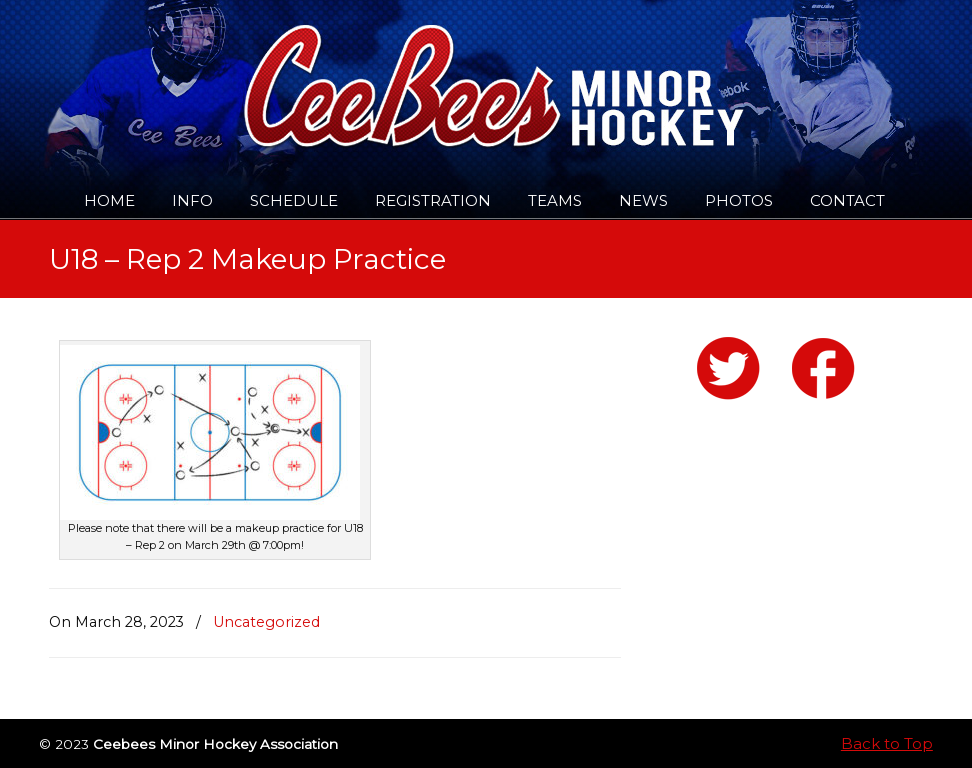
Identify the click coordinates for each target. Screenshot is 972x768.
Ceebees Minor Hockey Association (253, 72)
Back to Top (887, 743)
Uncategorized (266, 622)
